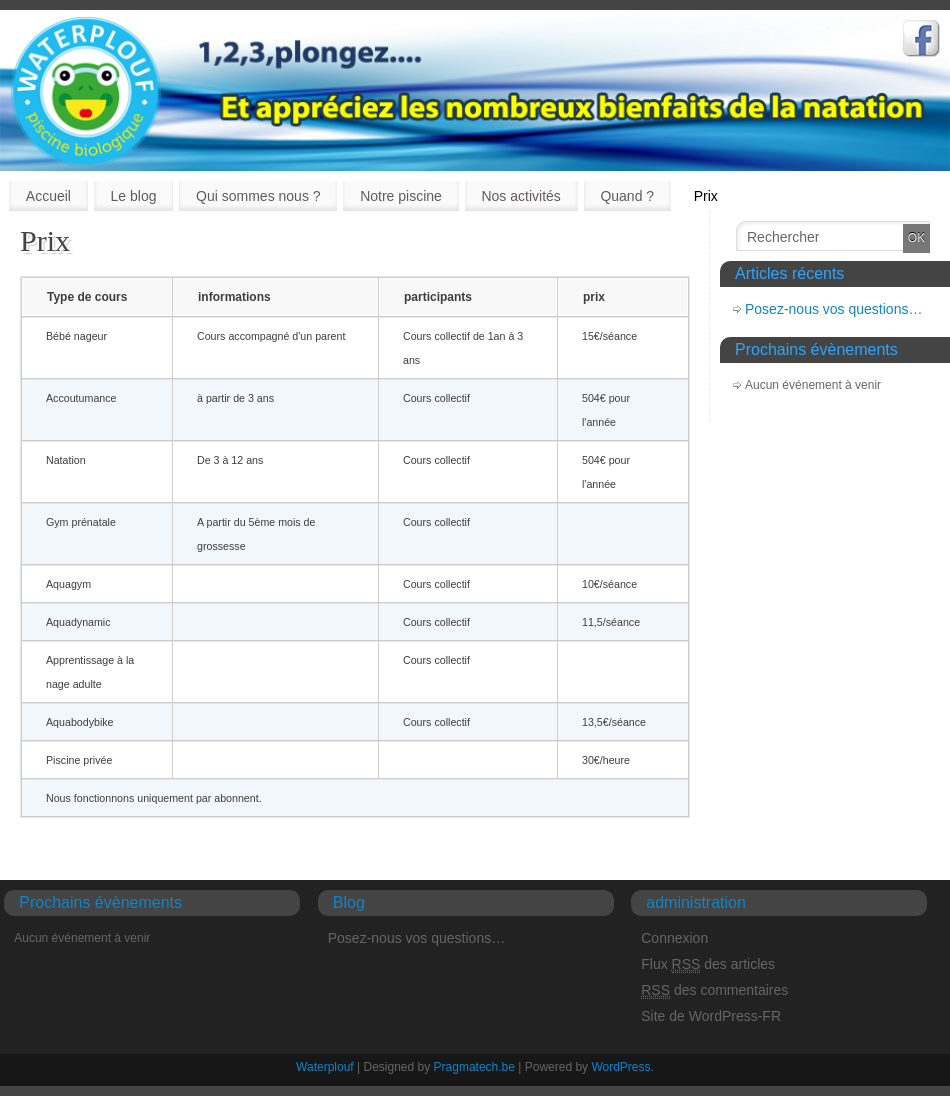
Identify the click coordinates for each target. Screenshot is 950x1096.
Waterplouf (325, 1067)
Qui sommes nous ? (258, 196)
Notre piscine (401, 196)
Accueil (48, 196)
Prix (706, 196)
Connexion (674, 938)
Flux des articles (708, 964)
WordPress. (622, 1067)
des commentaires (714, 990)
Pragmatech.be (476, 1067)
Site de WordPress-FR (711, 1016)
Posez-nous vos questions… (833, 309)
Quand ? (627, 196)
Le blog (134, 196)
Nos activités (520, 196)
